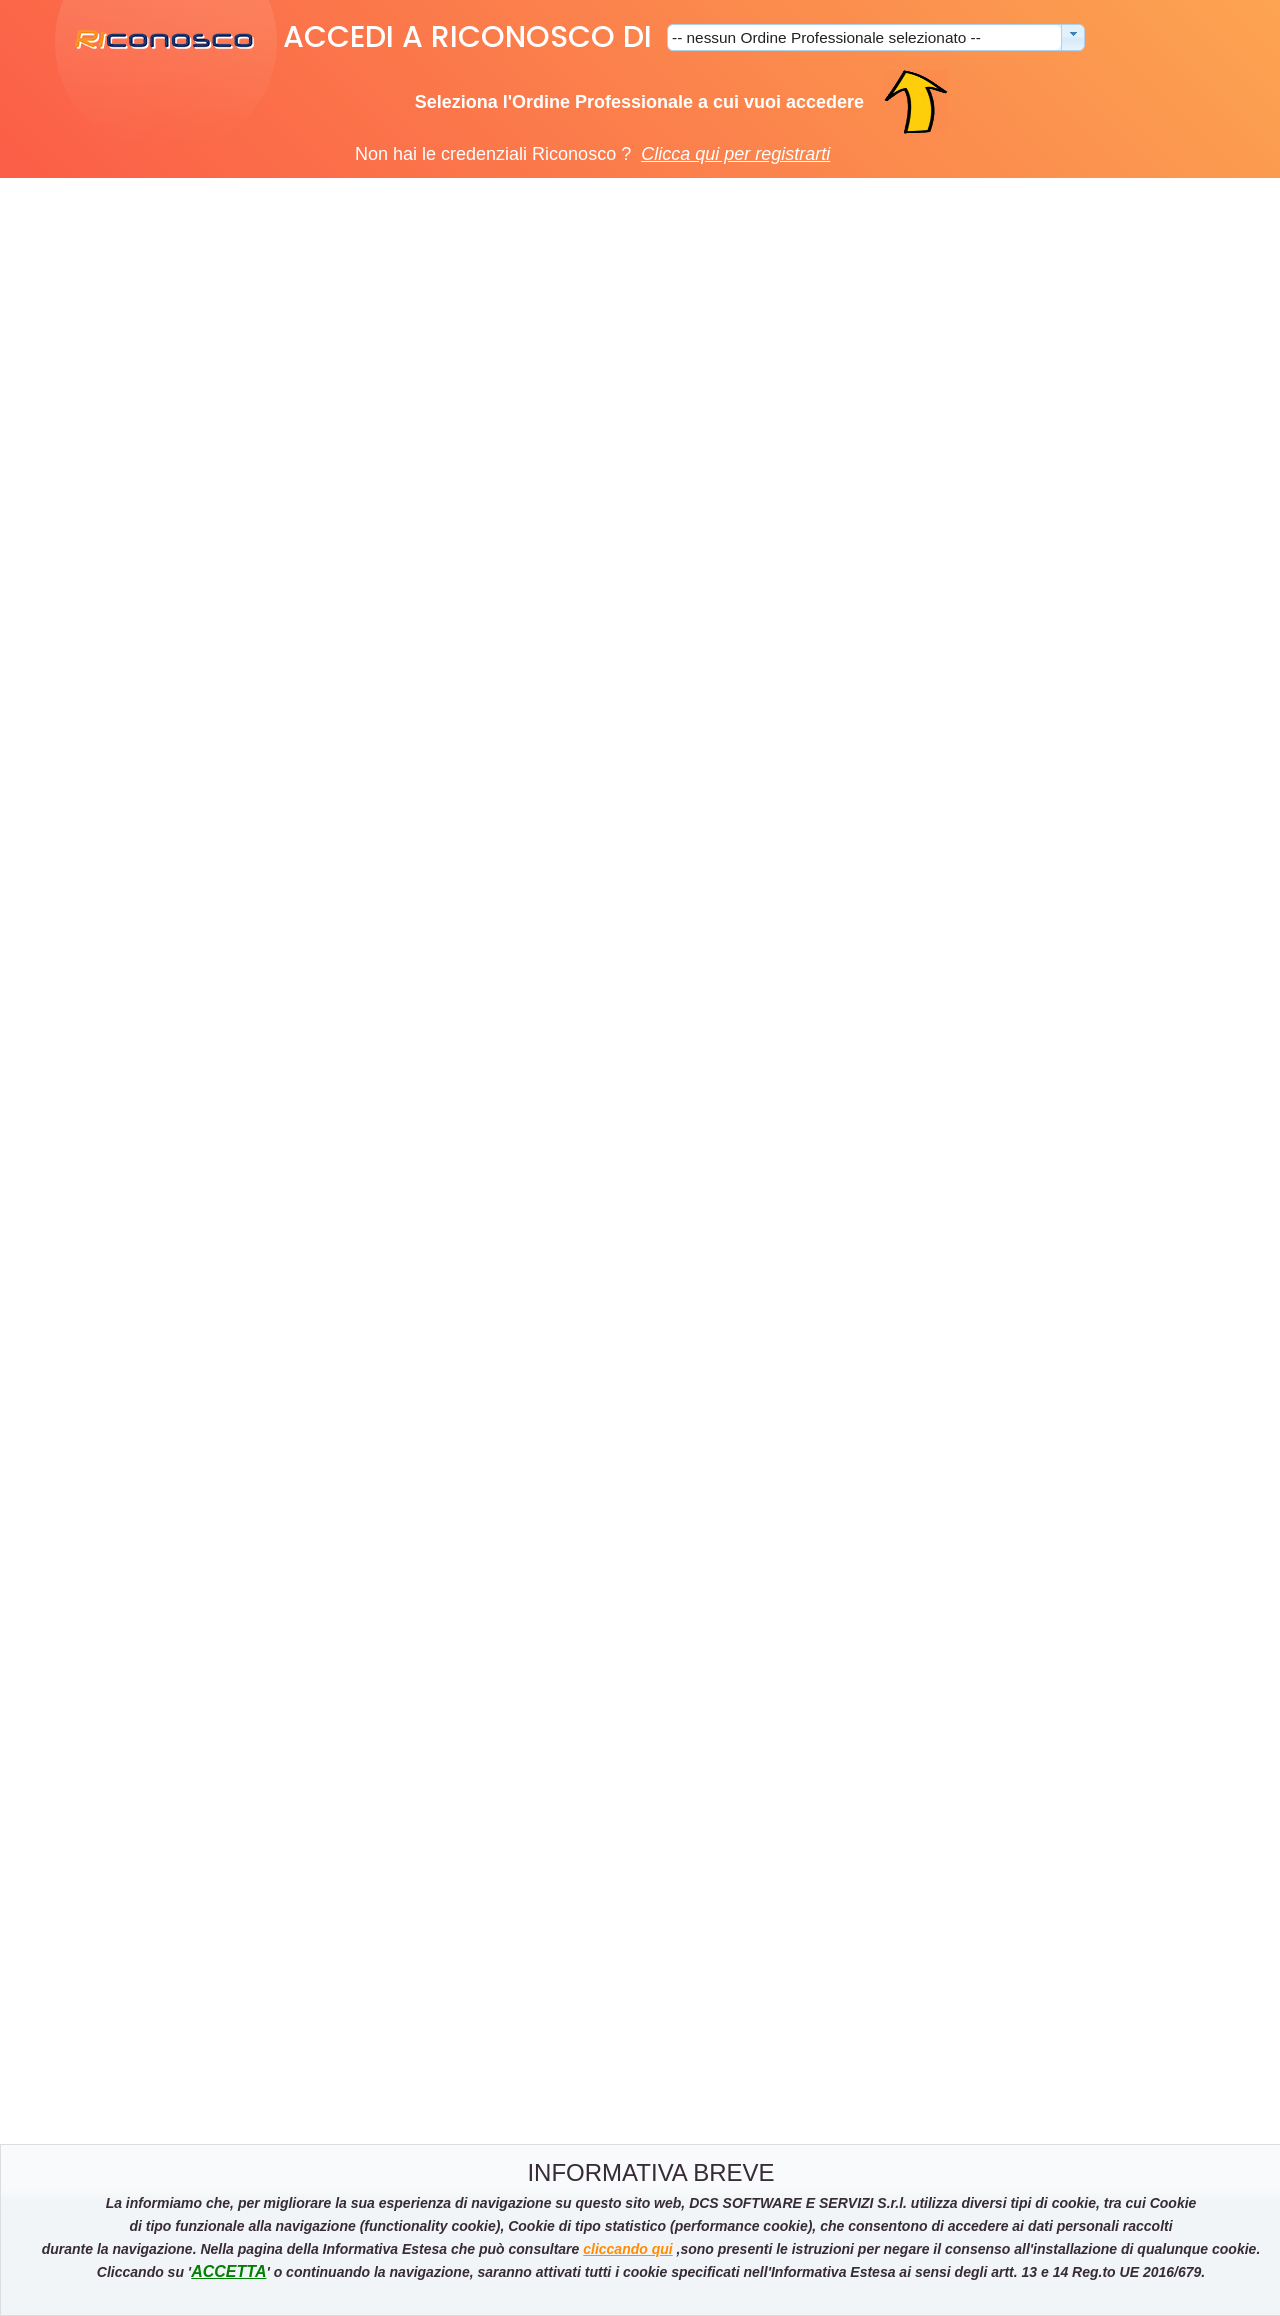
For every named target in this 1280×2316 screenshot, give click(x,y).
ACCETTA (228, 2271)
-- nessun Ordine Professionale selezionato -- (826, 37)
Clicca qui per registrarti (735, 154)
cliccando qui (627, 2249)
